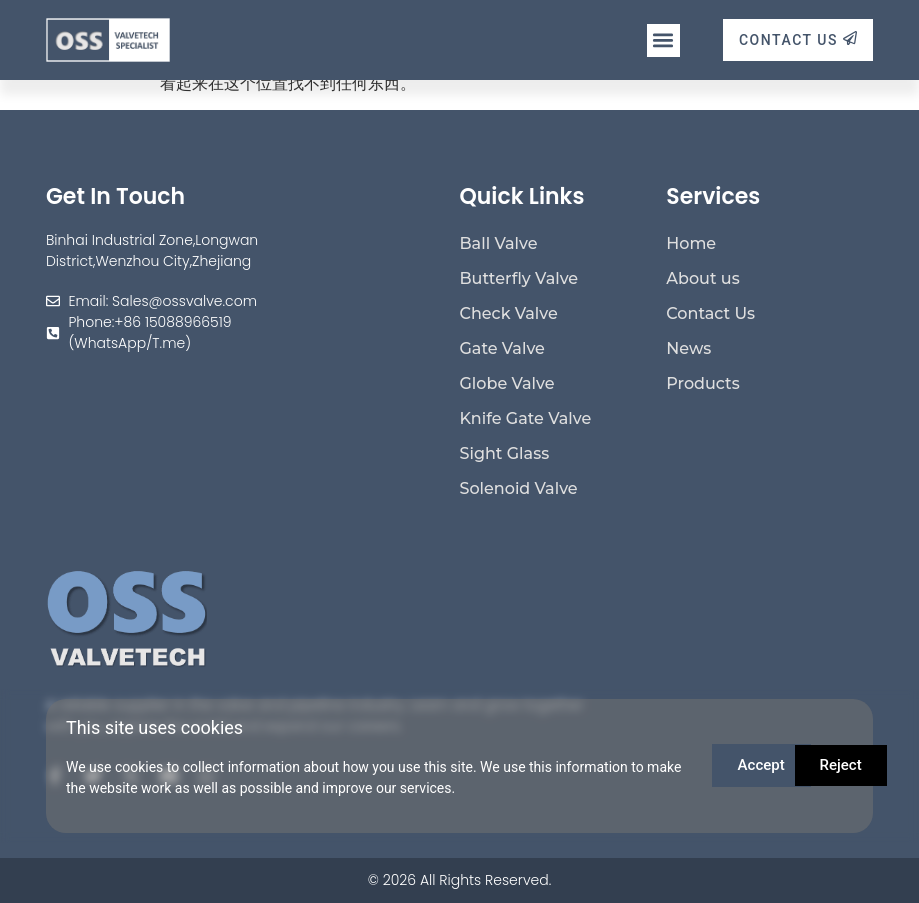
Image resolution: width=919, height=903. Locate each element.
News (688, 348)
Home (691, 243)
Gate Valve (502, 348)
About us (702, 278)
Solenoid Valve (519, 488)
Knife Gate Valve (526, 418)
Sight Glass (505, 453)
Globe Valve (507, 383)
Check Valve (509, 313)
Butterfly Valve (519, 278)
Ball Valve (499, 243)
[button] (663, 40)
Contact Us (710, 313)
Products (702, 383)
